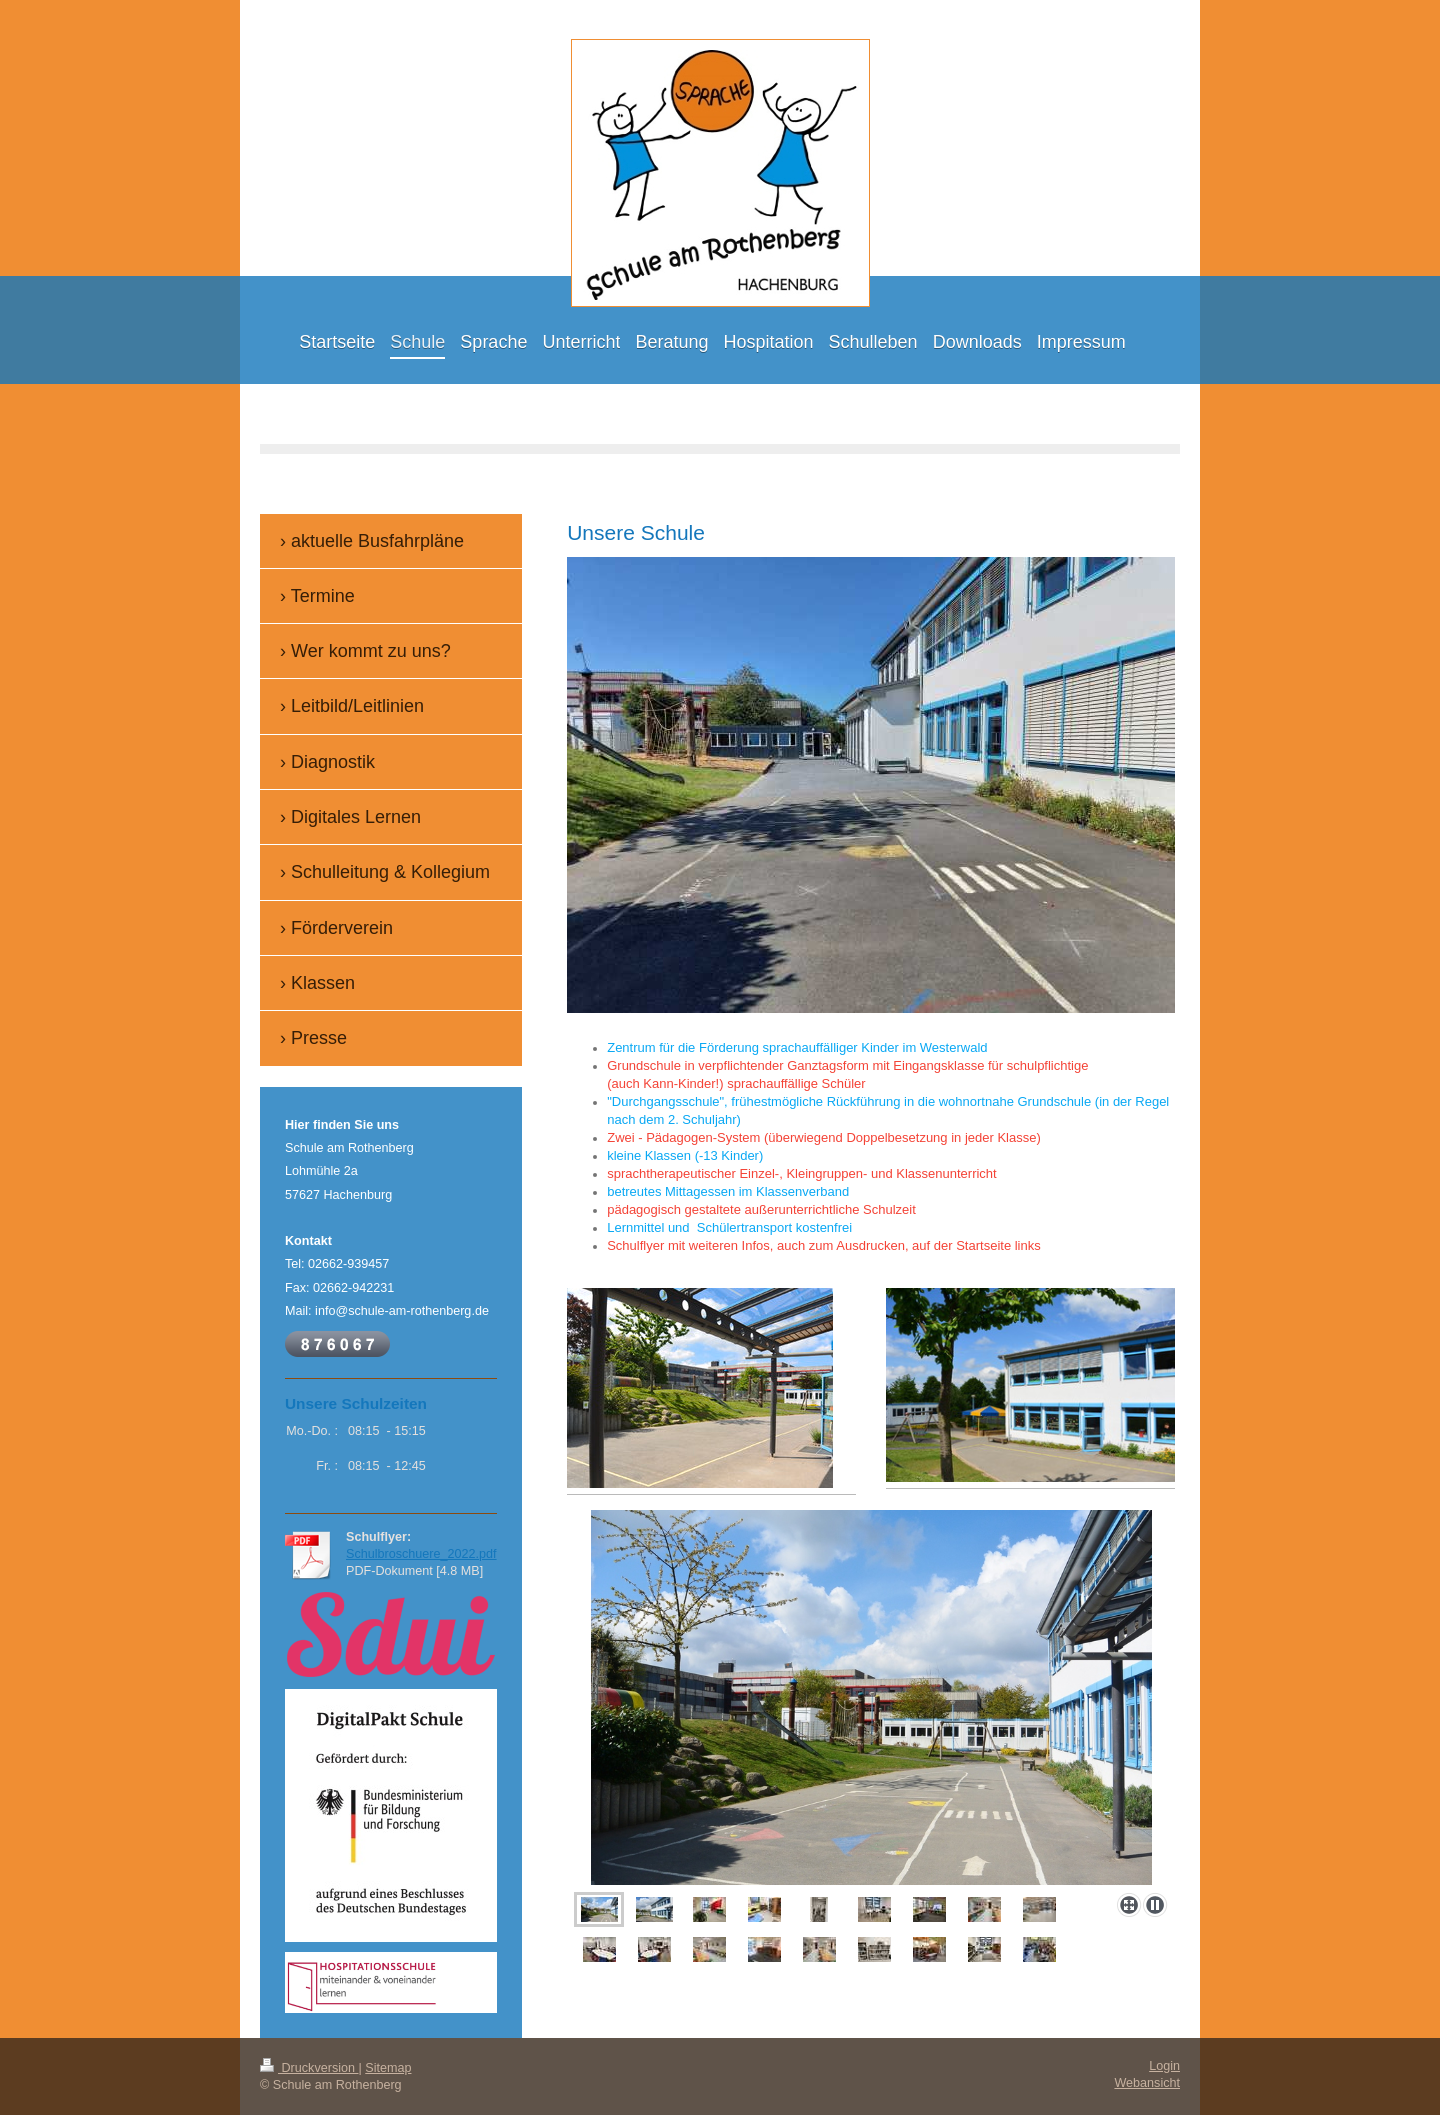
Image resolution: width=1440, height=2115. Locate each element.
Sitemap (388, 2068)
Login (1164, 2066)
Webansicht (1147, 2083)
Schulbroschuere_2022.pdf (421, 1554)
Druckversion (309, 2068)
